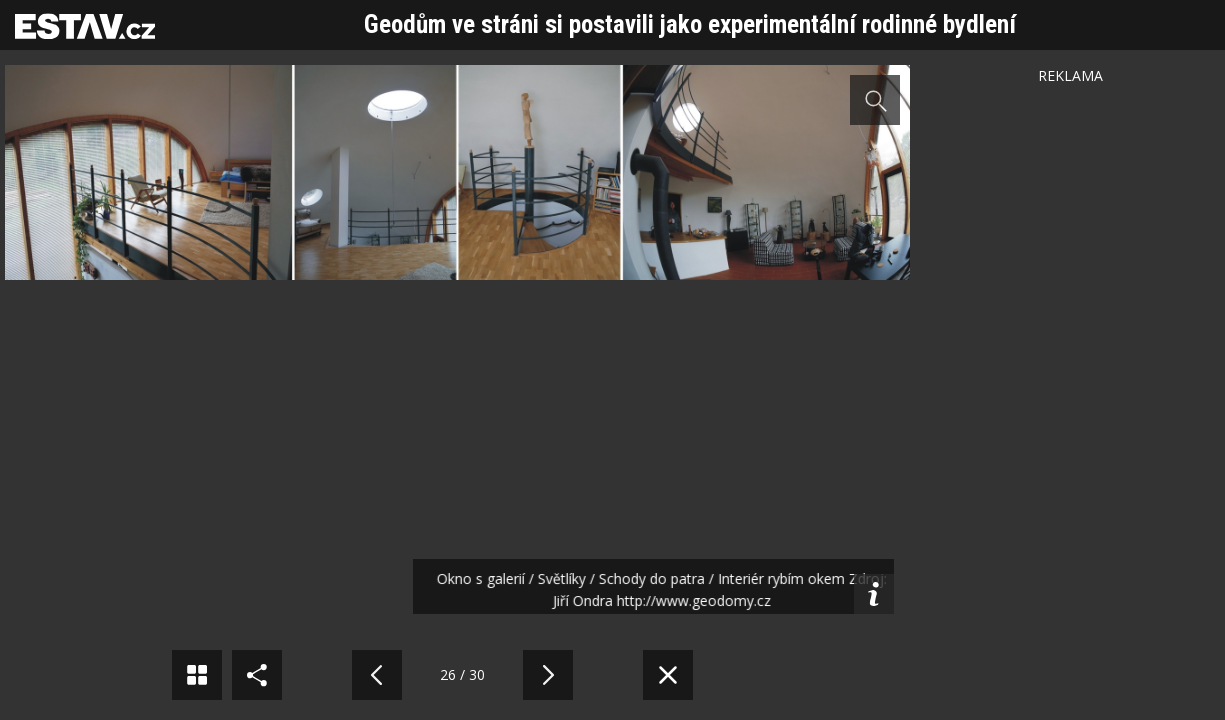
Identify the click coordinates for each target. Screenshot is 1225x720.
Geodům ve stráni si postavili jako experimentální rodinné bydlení (690, 24)
